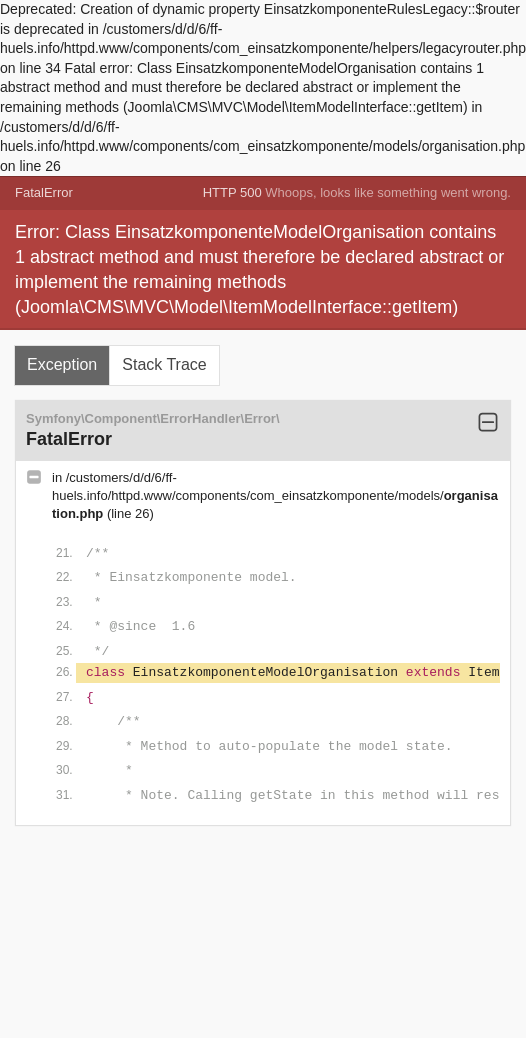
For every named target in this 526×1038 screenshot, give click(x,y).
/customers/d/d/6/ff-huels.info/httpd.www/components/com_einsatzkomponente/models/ (275, 495)
